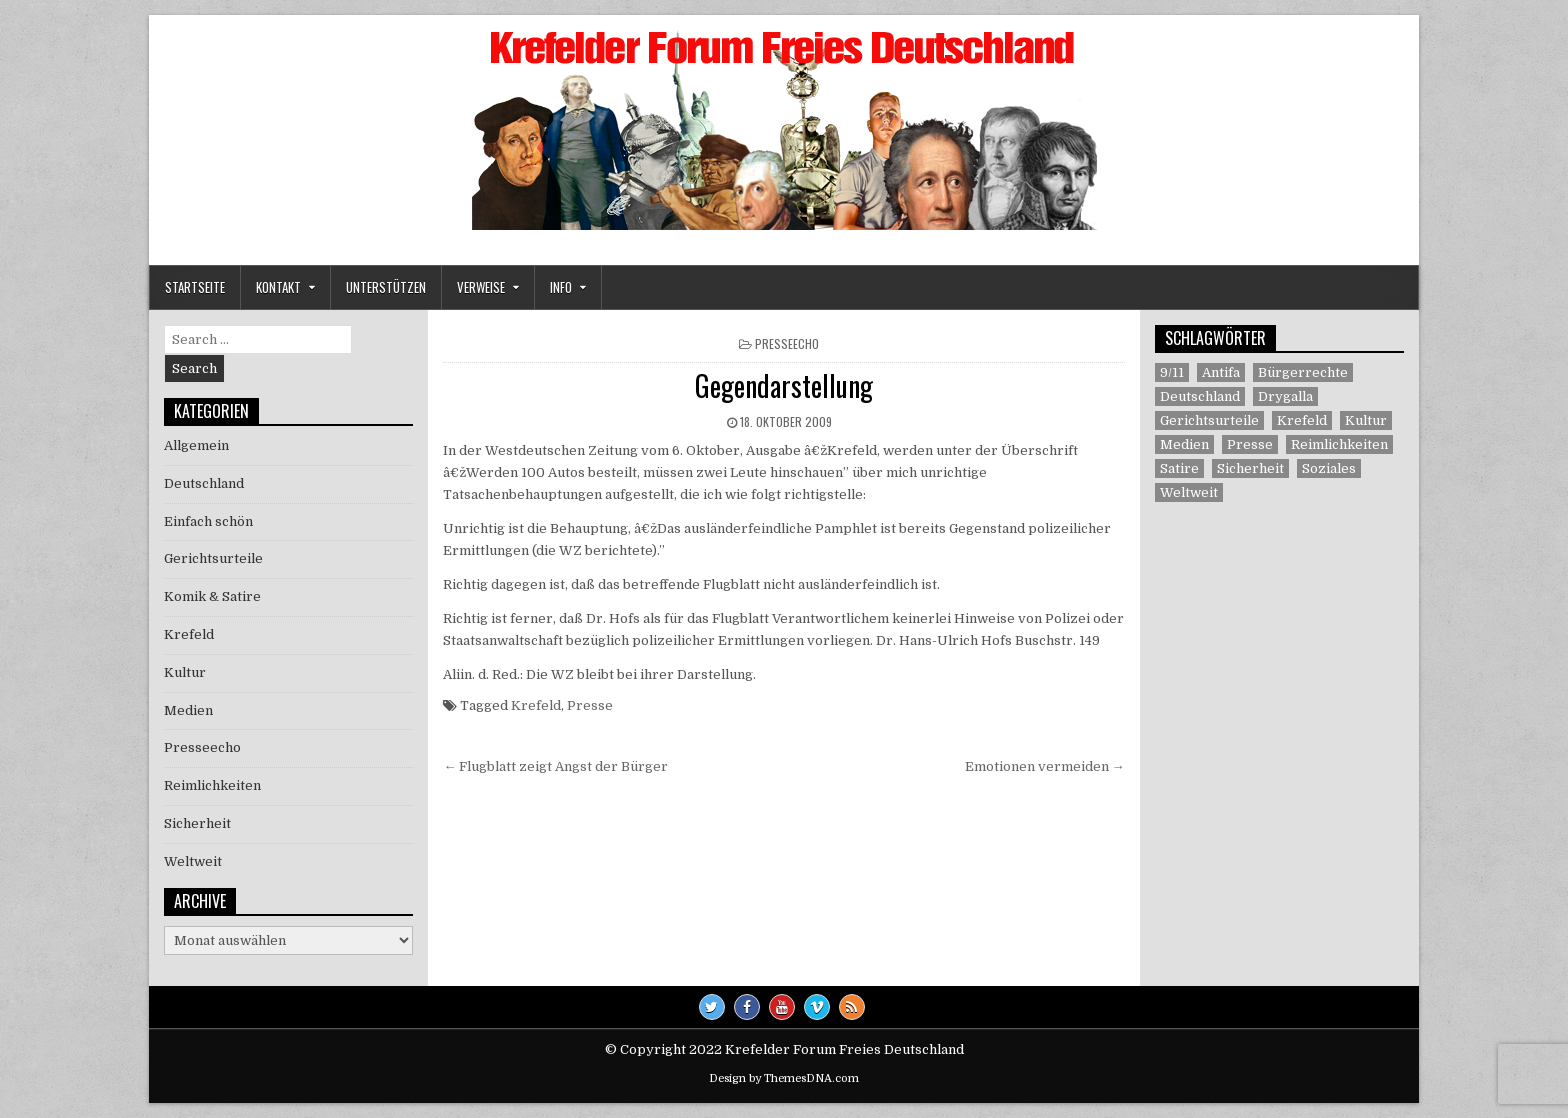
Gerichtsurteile (213, 558)
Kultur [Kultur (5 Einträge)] (1366, 420)
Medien (188, 710)
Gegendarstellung (784, 385)
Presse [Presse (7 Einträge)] (1250, 444)
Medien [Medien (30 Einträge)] (1184, 444)
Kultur (185, 672)
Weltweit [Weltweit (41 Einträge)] (1189, 492)
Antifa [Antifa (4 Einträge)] (1221, 372)
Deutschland (204, 483)
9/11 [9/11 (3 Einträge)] (1172, 372)
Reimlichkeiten (212, 785)
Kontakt (278, 287)
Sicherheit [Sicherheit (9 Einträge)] (1250, 468)
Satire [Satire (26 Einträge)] (1179, 468)
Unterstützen (386, 287)
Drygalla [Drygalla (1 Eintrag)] (1285, 396)
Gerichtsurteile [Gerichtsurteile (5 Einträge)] (1209, 420)
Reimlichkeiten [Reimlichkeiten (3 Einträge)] (1339, 444)
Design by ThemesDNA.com (784, 1078)
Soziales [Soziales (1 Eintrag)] (1329, 468)
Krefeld (536, 705)
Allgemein (196, 445)
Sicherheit (197, 823)
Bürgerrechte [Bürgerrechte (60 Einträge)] (1303, 372)
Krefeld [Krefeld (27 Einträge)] (1302, 420)
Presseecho (787, 343)
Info (561, 287)
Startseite (195, 287)
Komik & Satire (212, 596)
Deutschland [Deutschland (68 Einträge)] (1200, 396)
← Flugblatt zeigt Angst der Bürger (555, 766)
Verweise (481, 287)
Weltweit (193, 861)
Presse (590, 705)
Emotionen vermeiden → (1045, 766)
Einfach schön (208, 521)
